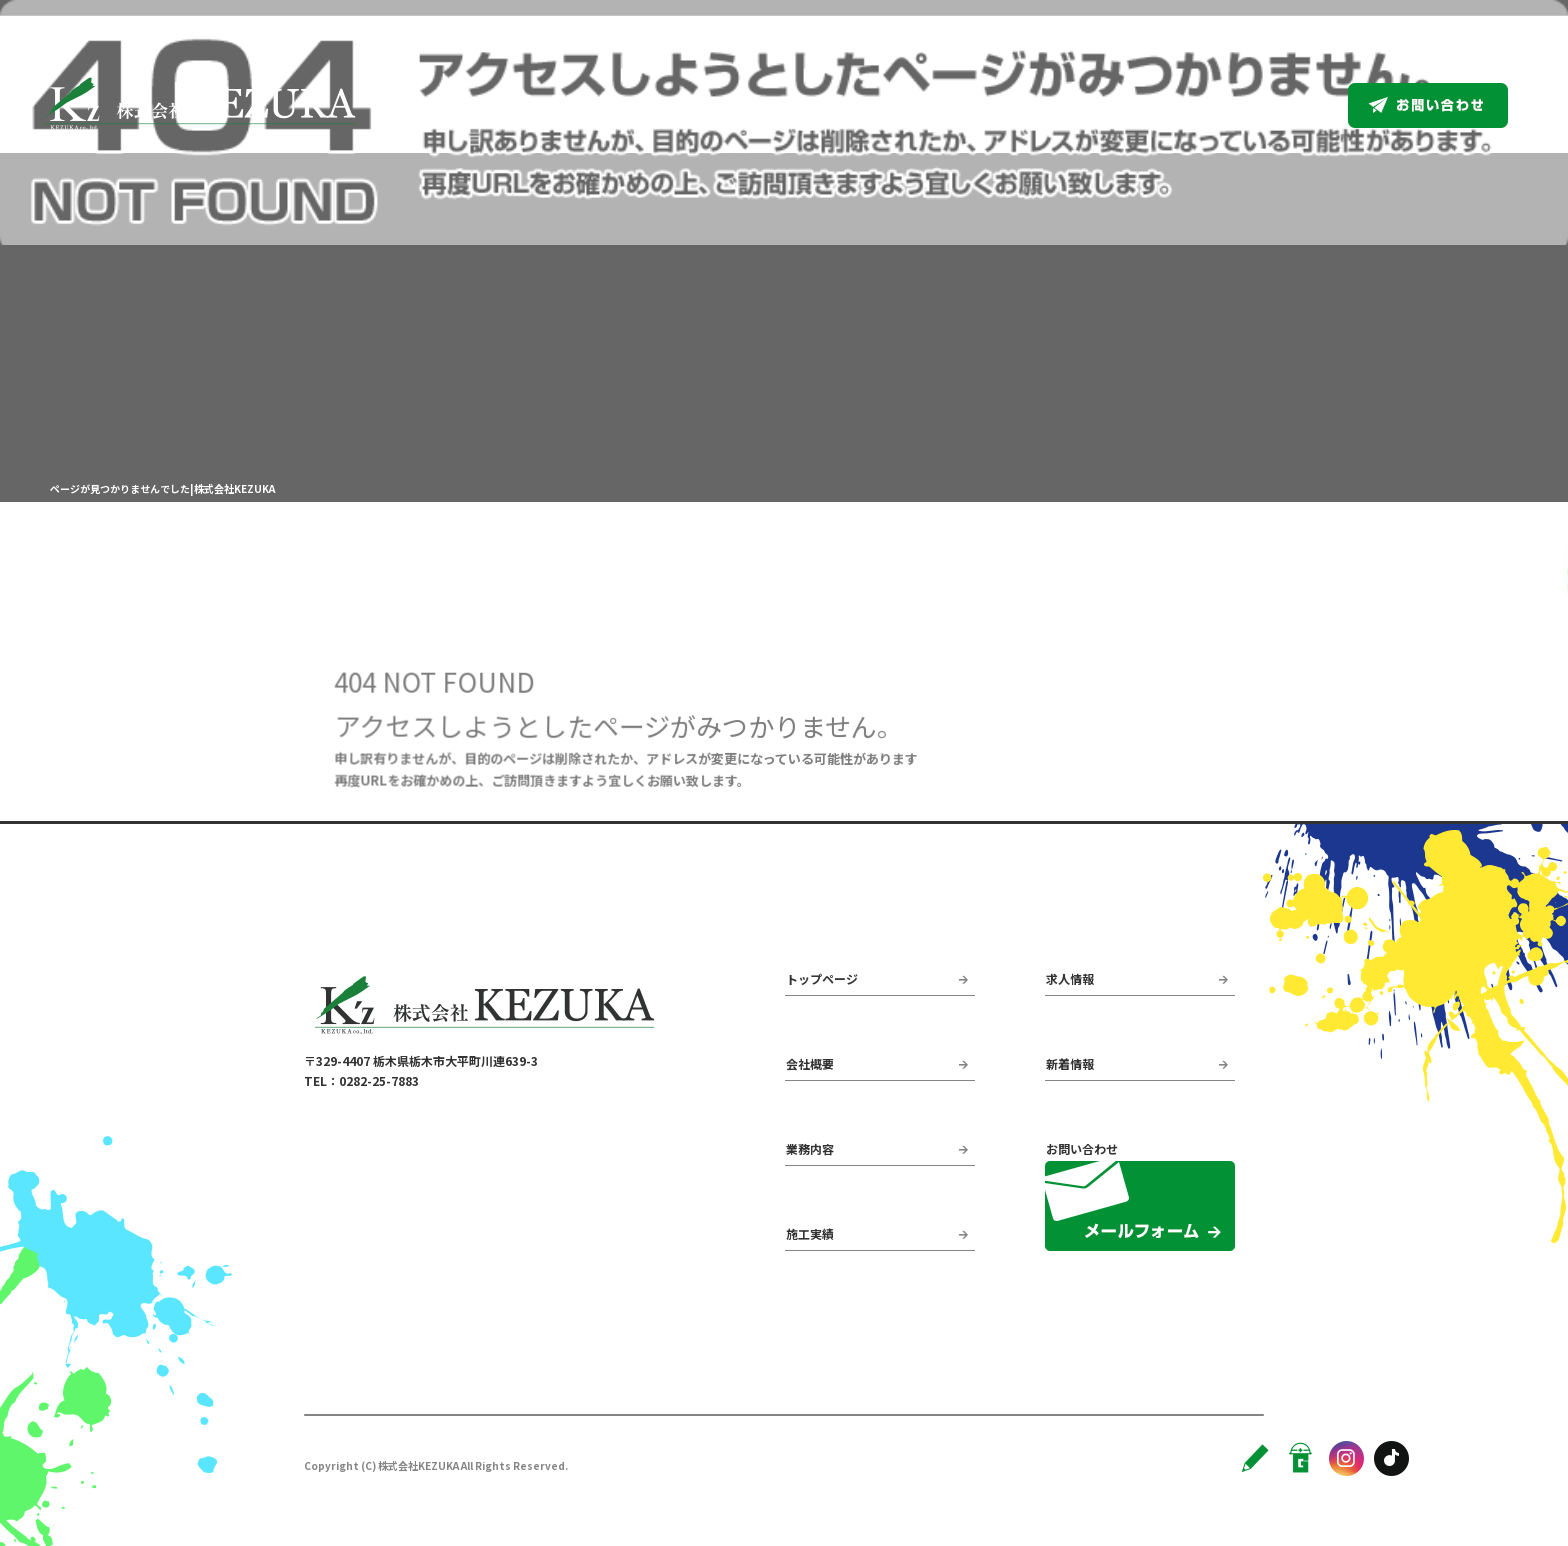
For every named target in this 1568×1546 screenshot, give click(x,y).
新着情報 (1070, 1063)
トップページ (870, 105)
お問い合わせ (1450, 105)
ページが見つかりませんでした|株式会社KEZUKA (162, 488)
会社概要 (983, 105)
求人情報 (1283, 105)
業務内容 (1083, 105)
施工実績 (1183, 105)
